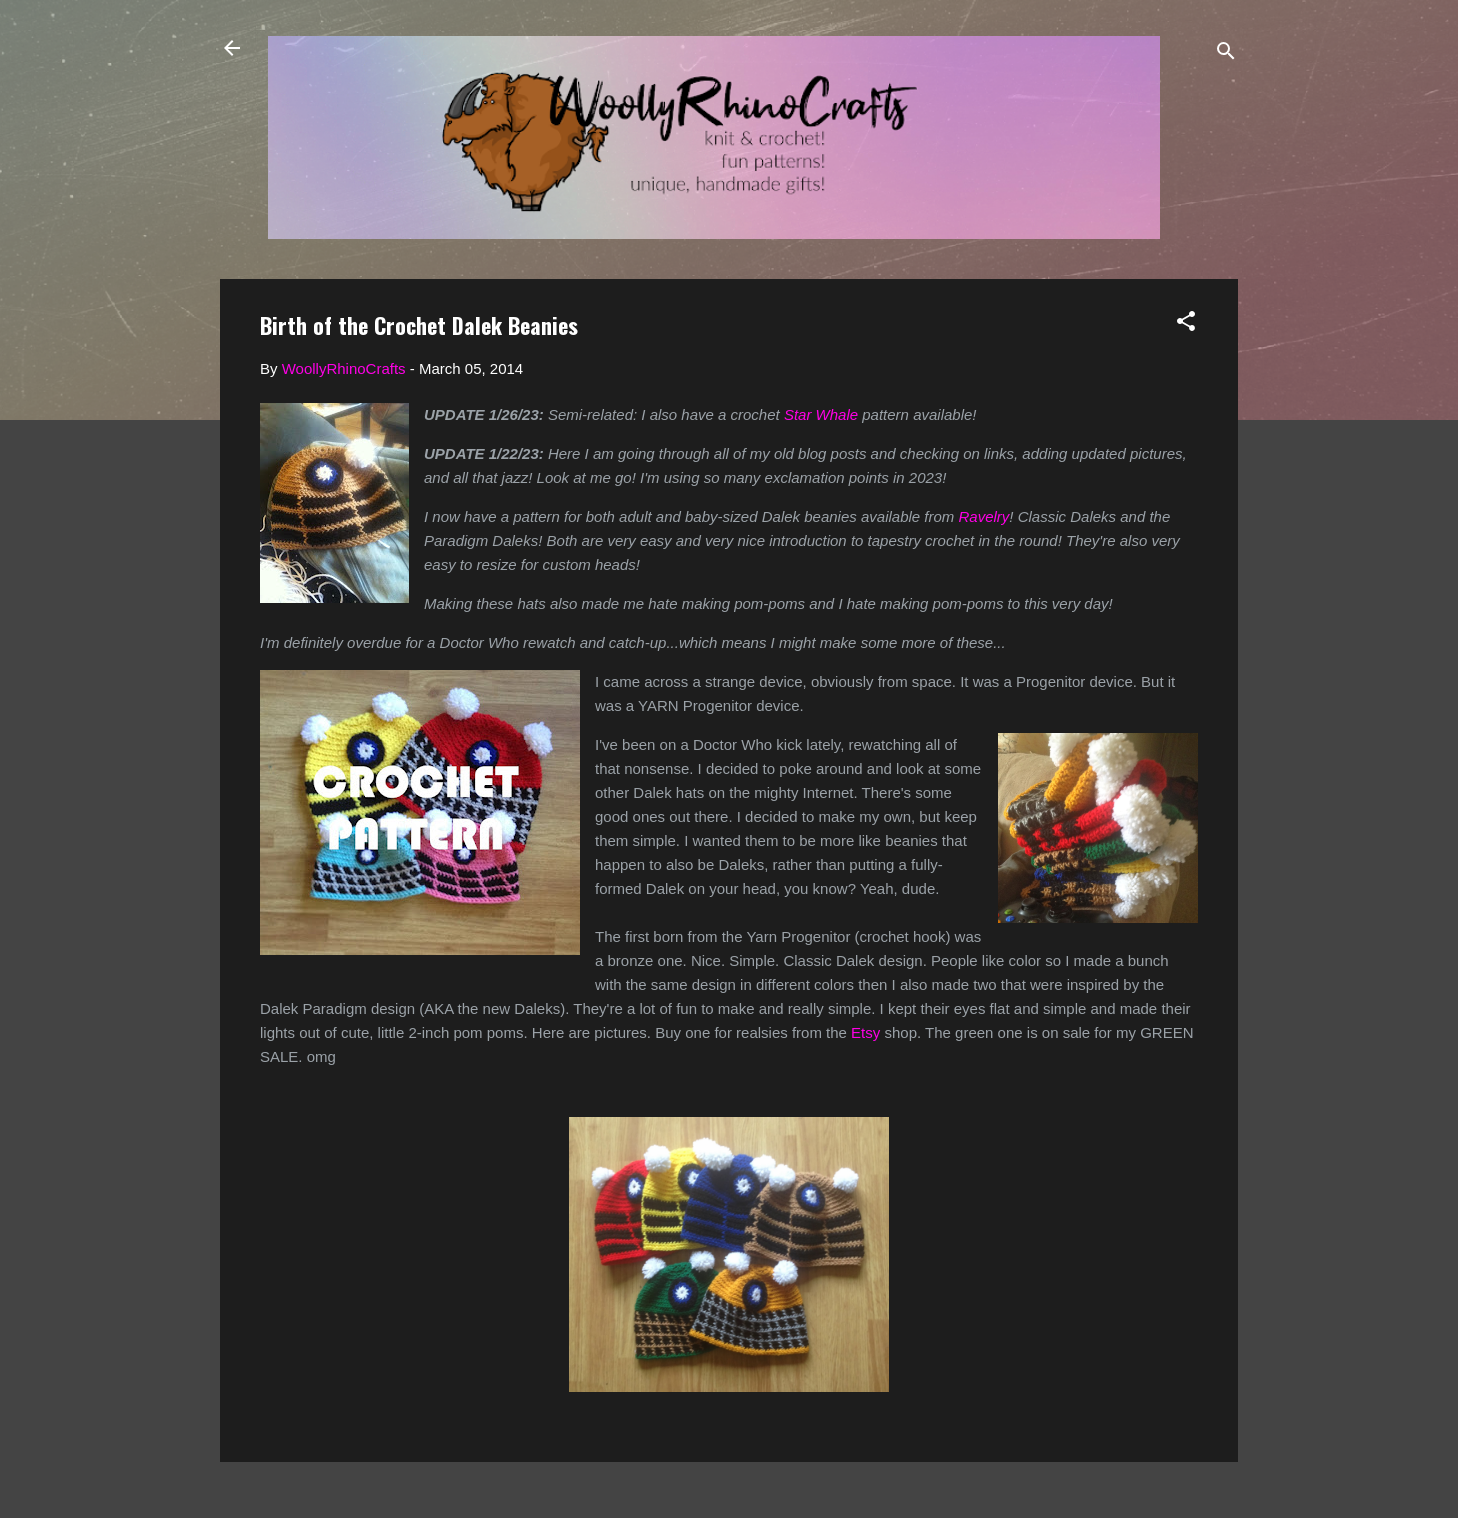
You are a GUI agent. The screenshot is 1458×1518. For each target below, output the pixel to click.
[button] (1186, 324)
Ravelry (984, 516)
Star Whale (821, 414)
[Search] (1226, 54)
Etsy (865, 1032)
